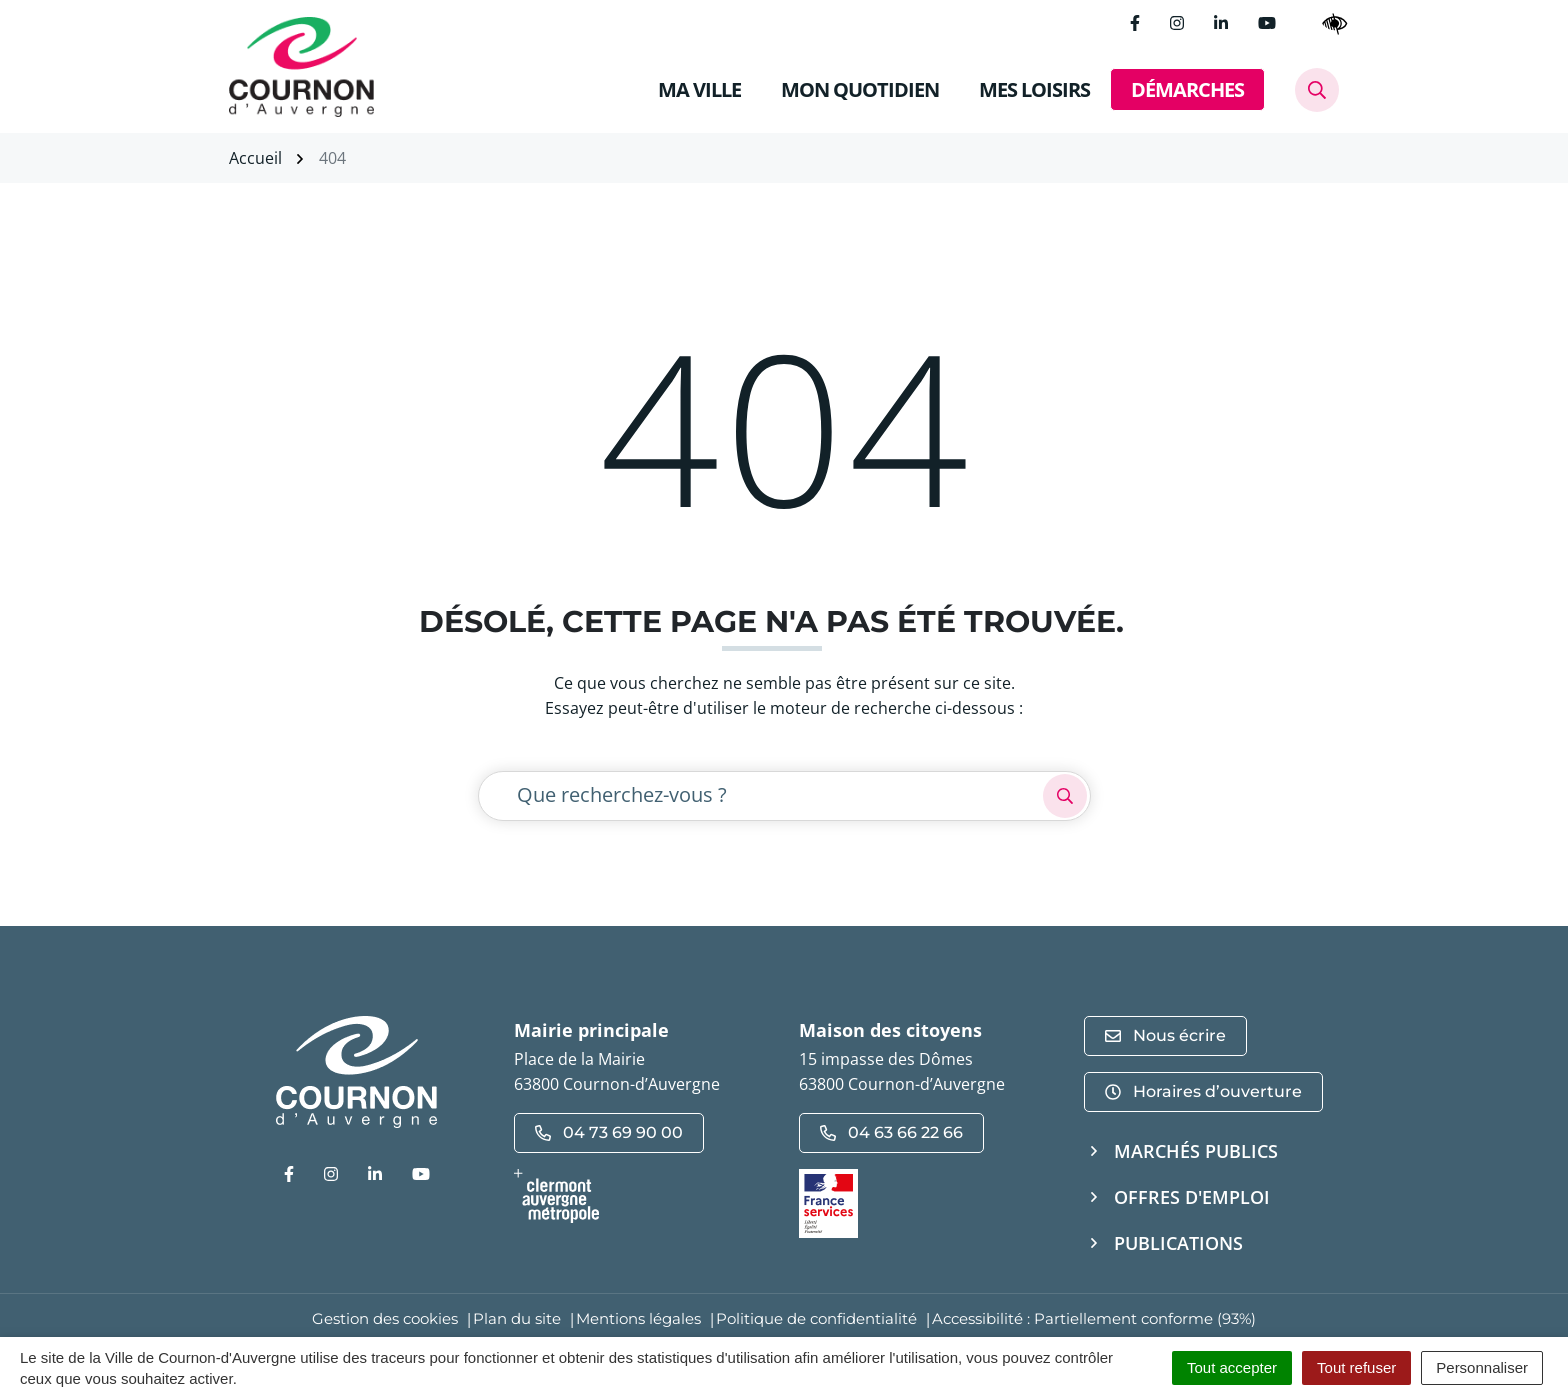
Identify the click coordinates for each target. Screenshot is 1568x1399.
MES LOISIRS (1034, 89)
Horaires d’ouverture (1203, 1091)
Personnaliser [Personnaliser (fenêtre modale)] (1482, 1367)
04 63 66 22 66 (891, 1132)
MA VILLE (699, 89)
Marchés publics (1196, 1151)
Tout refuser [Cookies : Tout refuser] (1356, 1367)
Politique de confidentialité (816, 1318)
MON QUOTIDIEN (860, 89)
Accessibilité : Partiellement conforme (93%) (1094, 1318)
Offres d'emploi (1192, 1197)
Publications (1178, 1243)
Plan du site (517, 1318)
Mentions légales (638, 1318)
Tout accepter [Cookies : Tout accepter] (1232, 1367)
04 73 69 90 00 (609, 1132)
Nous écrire (1165, 1035)
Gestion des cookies (385, 1318)
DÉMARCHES (1187, 89)
